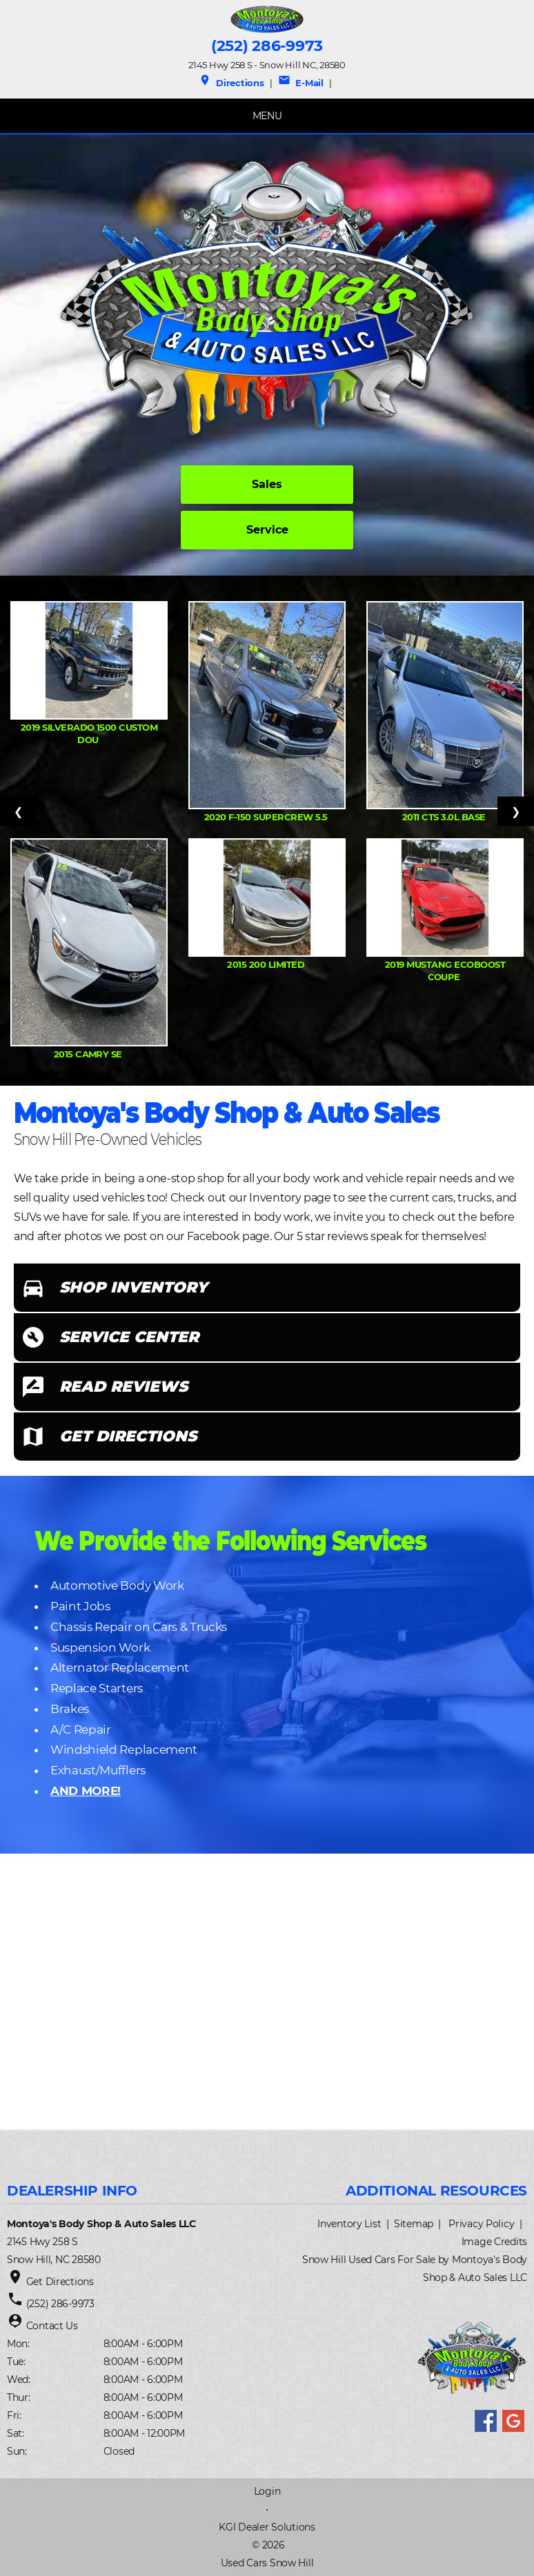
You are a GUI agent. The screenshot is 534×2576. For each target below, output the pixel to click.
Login (267, 2491)
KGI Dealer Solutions (267, 2527)
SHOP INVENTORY (133, 1287)
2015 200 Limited (266, 964)
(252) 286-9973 (267, 46)
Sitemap (413, 2224)
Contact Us (52, 2326)
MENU (267, 116)
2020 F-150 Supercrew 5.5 (267, 816)
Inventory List (349, 2224)
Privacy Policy (481, 2224)
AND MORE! (85, 1791)
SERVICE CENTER (129, 1337)
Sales (267, 484)
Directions (231, 82)
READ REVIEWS (123, 1386)
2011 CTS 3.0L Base (445, 816)
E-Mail (301, 82)
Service (267, 529)
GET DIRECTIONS (128, 1436)
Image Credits (494, 2241)
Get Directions (60, 2281)
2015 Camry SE (89, 1053)
